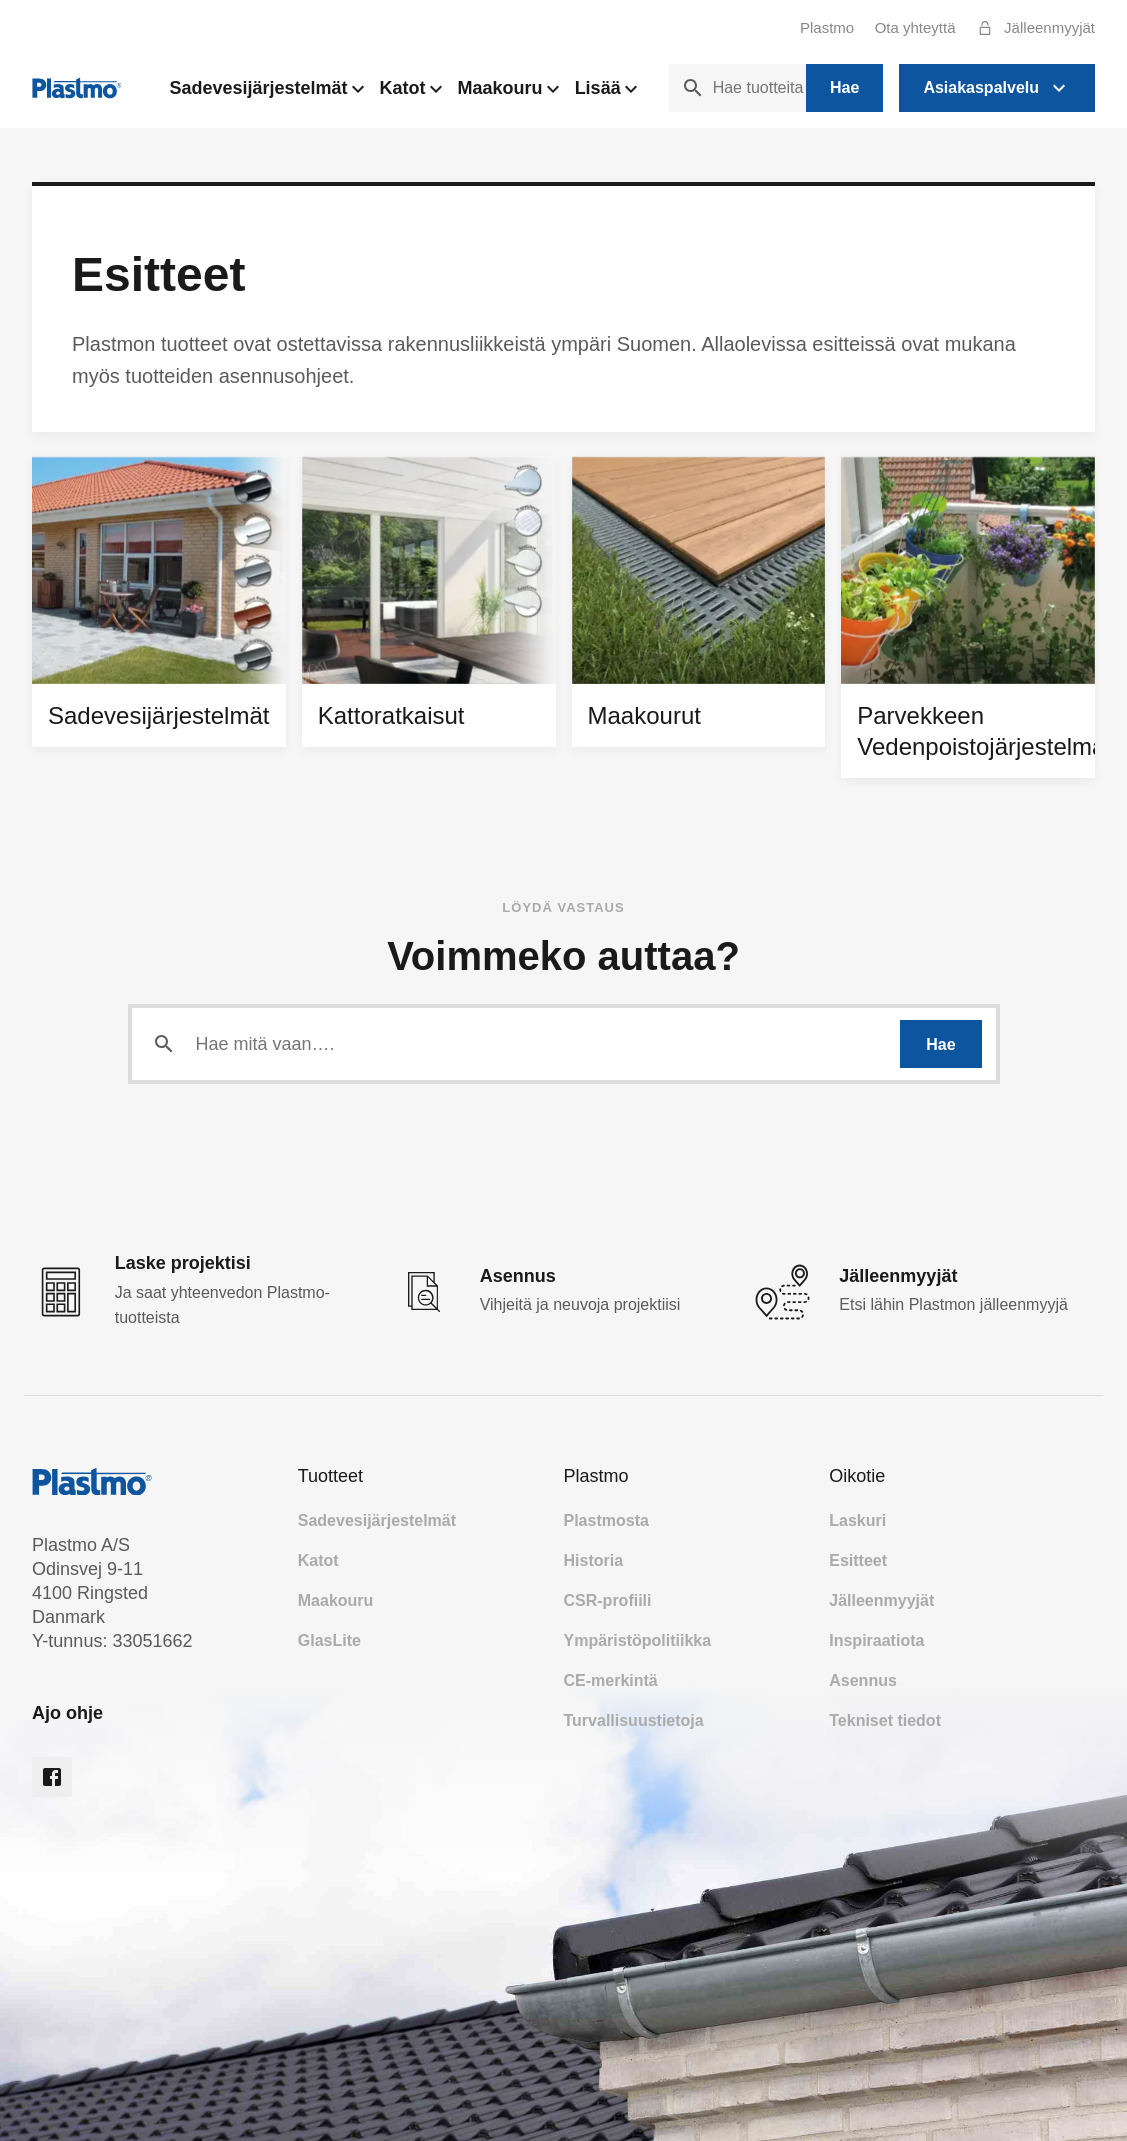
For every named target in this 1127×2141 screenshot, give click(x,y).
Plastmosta (606, 1520)
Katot (411, 93)
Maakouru (508, 93)
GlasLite (329, 1640)
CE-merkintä (611, 1680)
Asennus (863, 1680)
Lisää (606, 93)
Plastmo (827, 27)
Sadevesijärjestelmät (266, 93)
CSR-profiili (608, 1600)
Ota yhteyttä (915, 27)
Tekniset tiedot (885, 1720)
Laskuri (857, 1520)
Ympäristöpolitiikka (638, 1640)
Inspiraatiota (876, 1640)
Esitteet (858, 1560)
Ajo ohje (67, 1713)
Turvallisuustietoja (634, 1720)
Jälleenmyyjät (1031, 28)
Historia (594, 1560)
